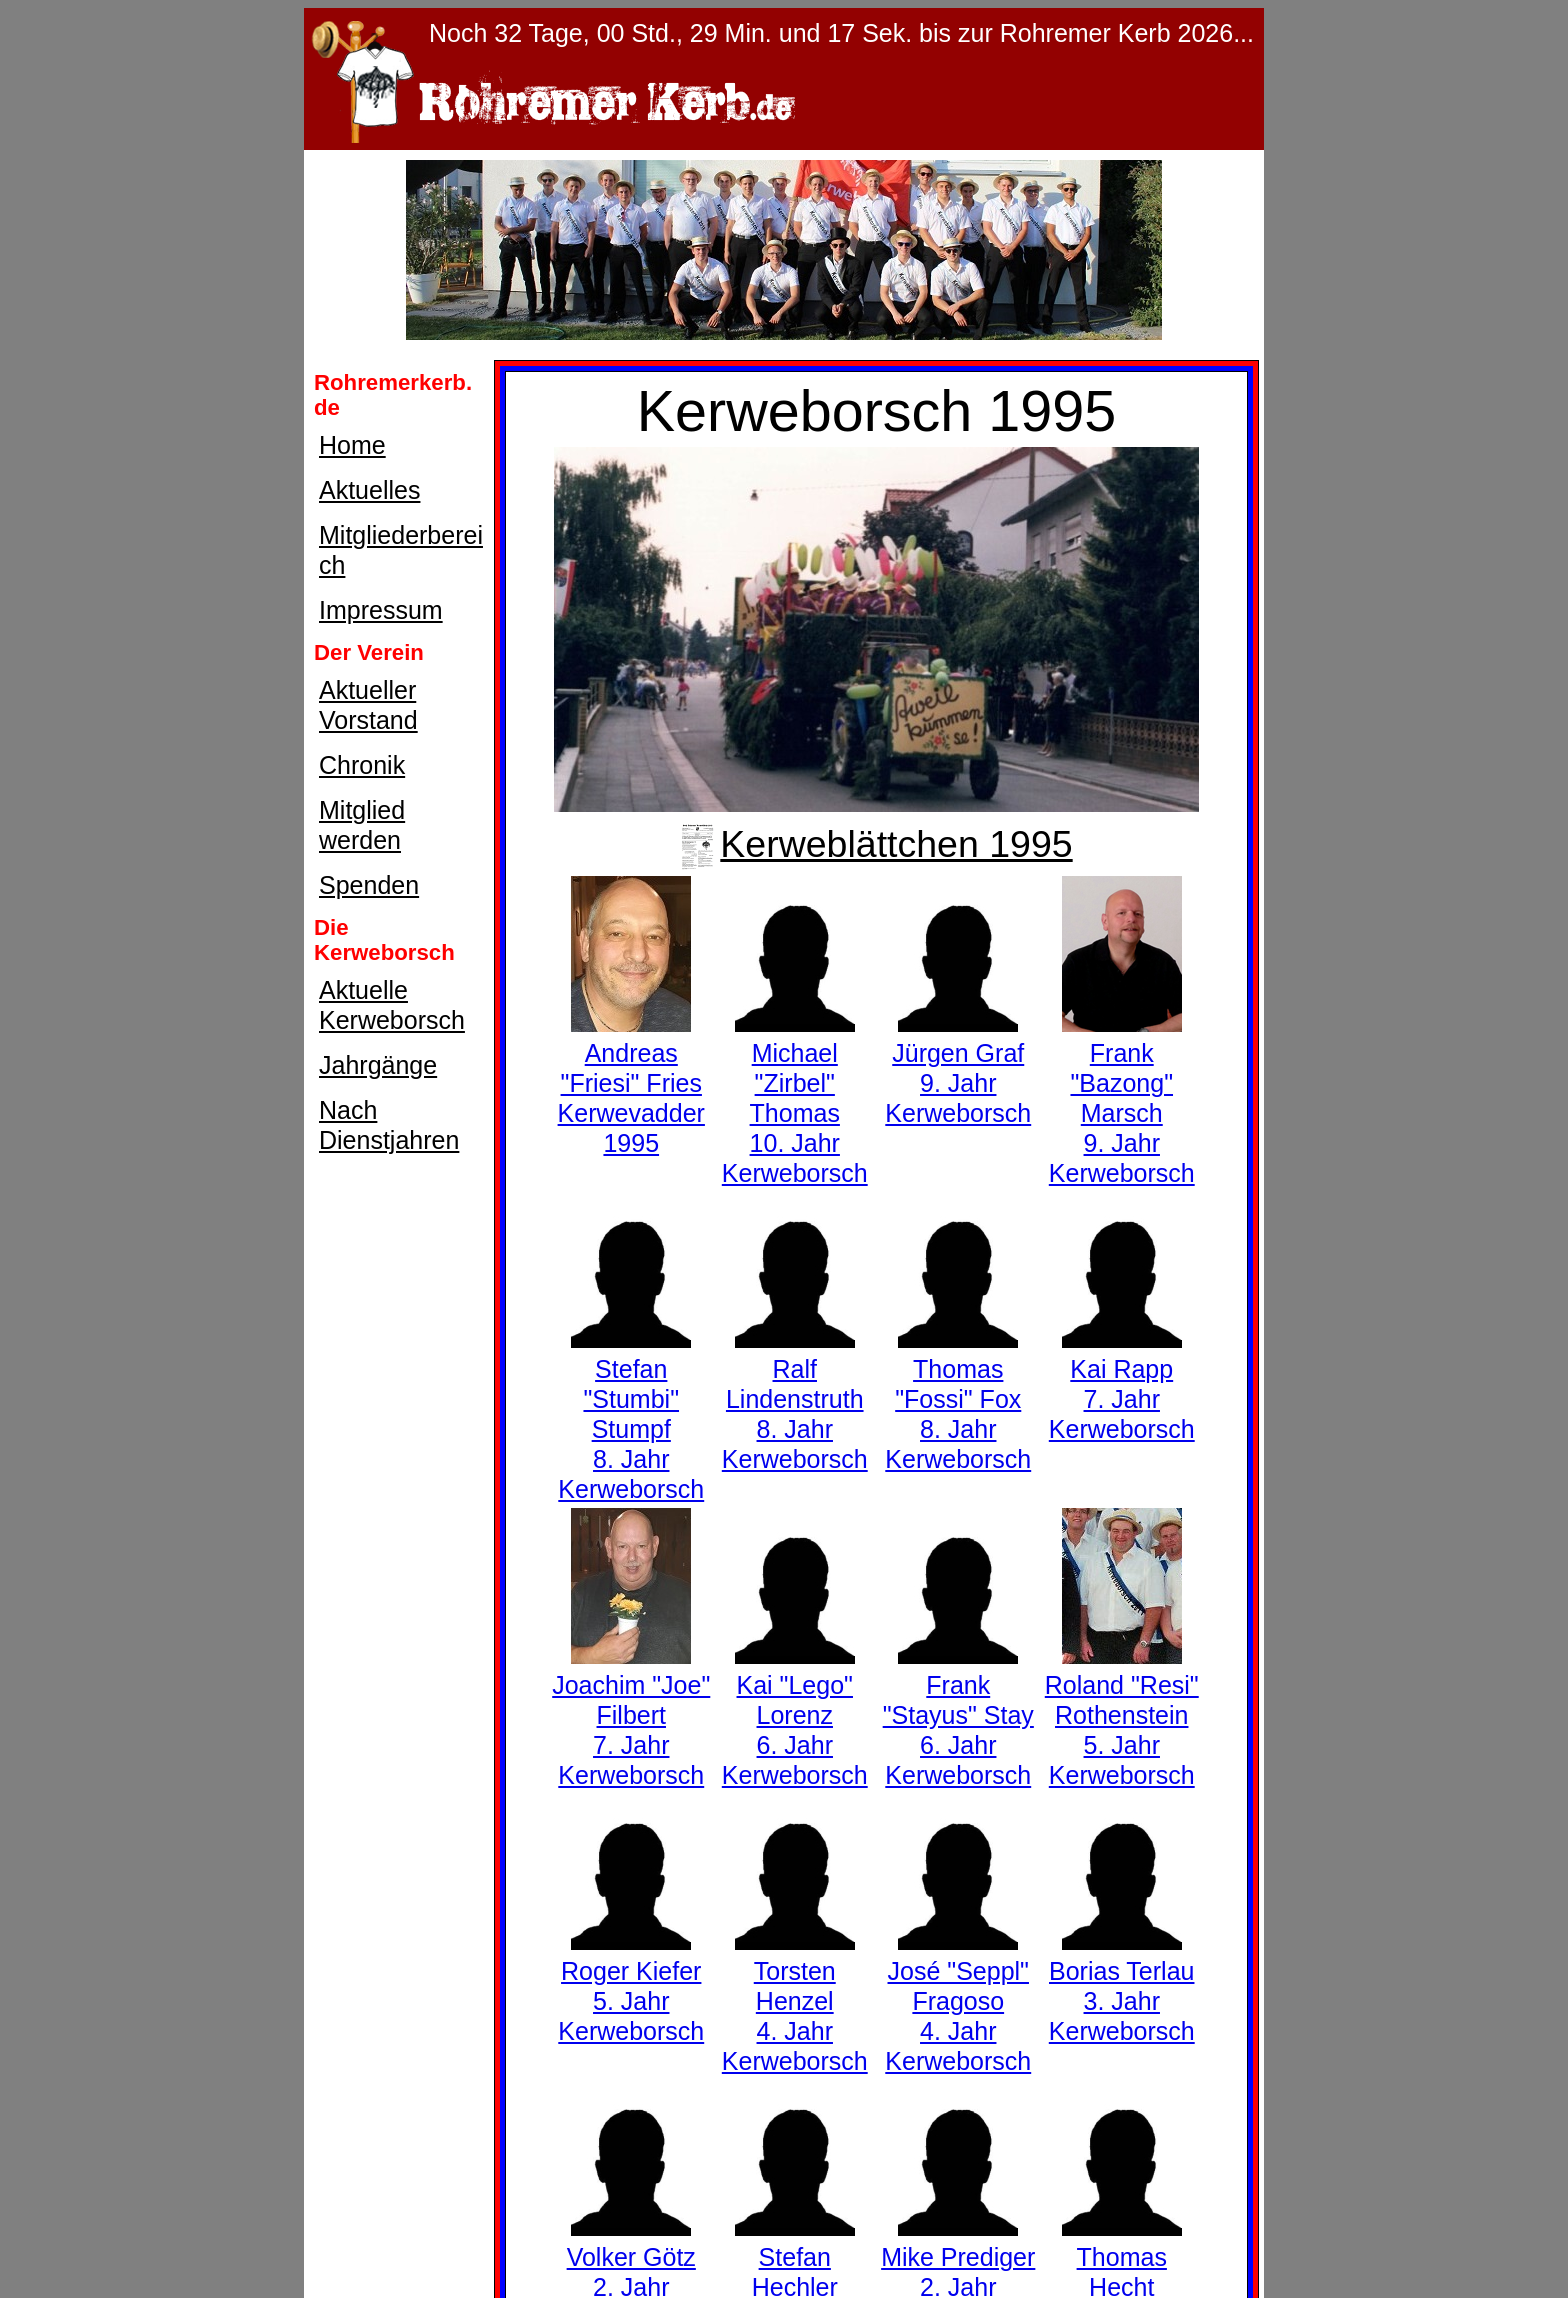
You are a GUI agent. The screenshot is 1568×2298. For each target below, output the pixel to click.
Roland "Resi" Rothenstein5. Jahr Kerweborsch (1122, 1715)
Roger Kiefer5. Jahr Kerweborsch (631, 1986)
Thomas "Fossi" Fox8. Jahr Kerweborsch (958, 1399)
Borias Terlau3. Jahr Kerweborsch (1122, 1986)
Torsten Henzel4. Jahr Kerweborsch (795, 2001)
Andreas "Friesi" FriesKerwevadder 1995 (631, 1083)
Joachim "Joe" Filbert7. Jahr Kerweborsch (631, 1715)
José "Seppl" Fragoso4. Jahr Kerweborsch (958, 2001)
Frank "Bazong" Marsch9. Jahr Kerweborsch (1122, 1098)
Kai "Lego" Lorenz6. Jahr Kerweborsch (795, 1715)
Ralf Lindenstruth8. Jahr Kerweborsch (795, 1399)
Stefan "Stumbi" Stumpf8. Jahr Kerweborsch (631, 1414)
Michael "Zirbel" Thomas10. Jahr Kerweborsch (795, 1098)
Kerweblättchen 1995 (876, 844)
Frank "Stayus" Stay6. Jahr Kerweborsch (958, 1715)
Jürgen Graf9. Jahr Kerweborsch (958, 1068)
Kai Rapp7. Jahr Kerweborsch (1122, 1384)
